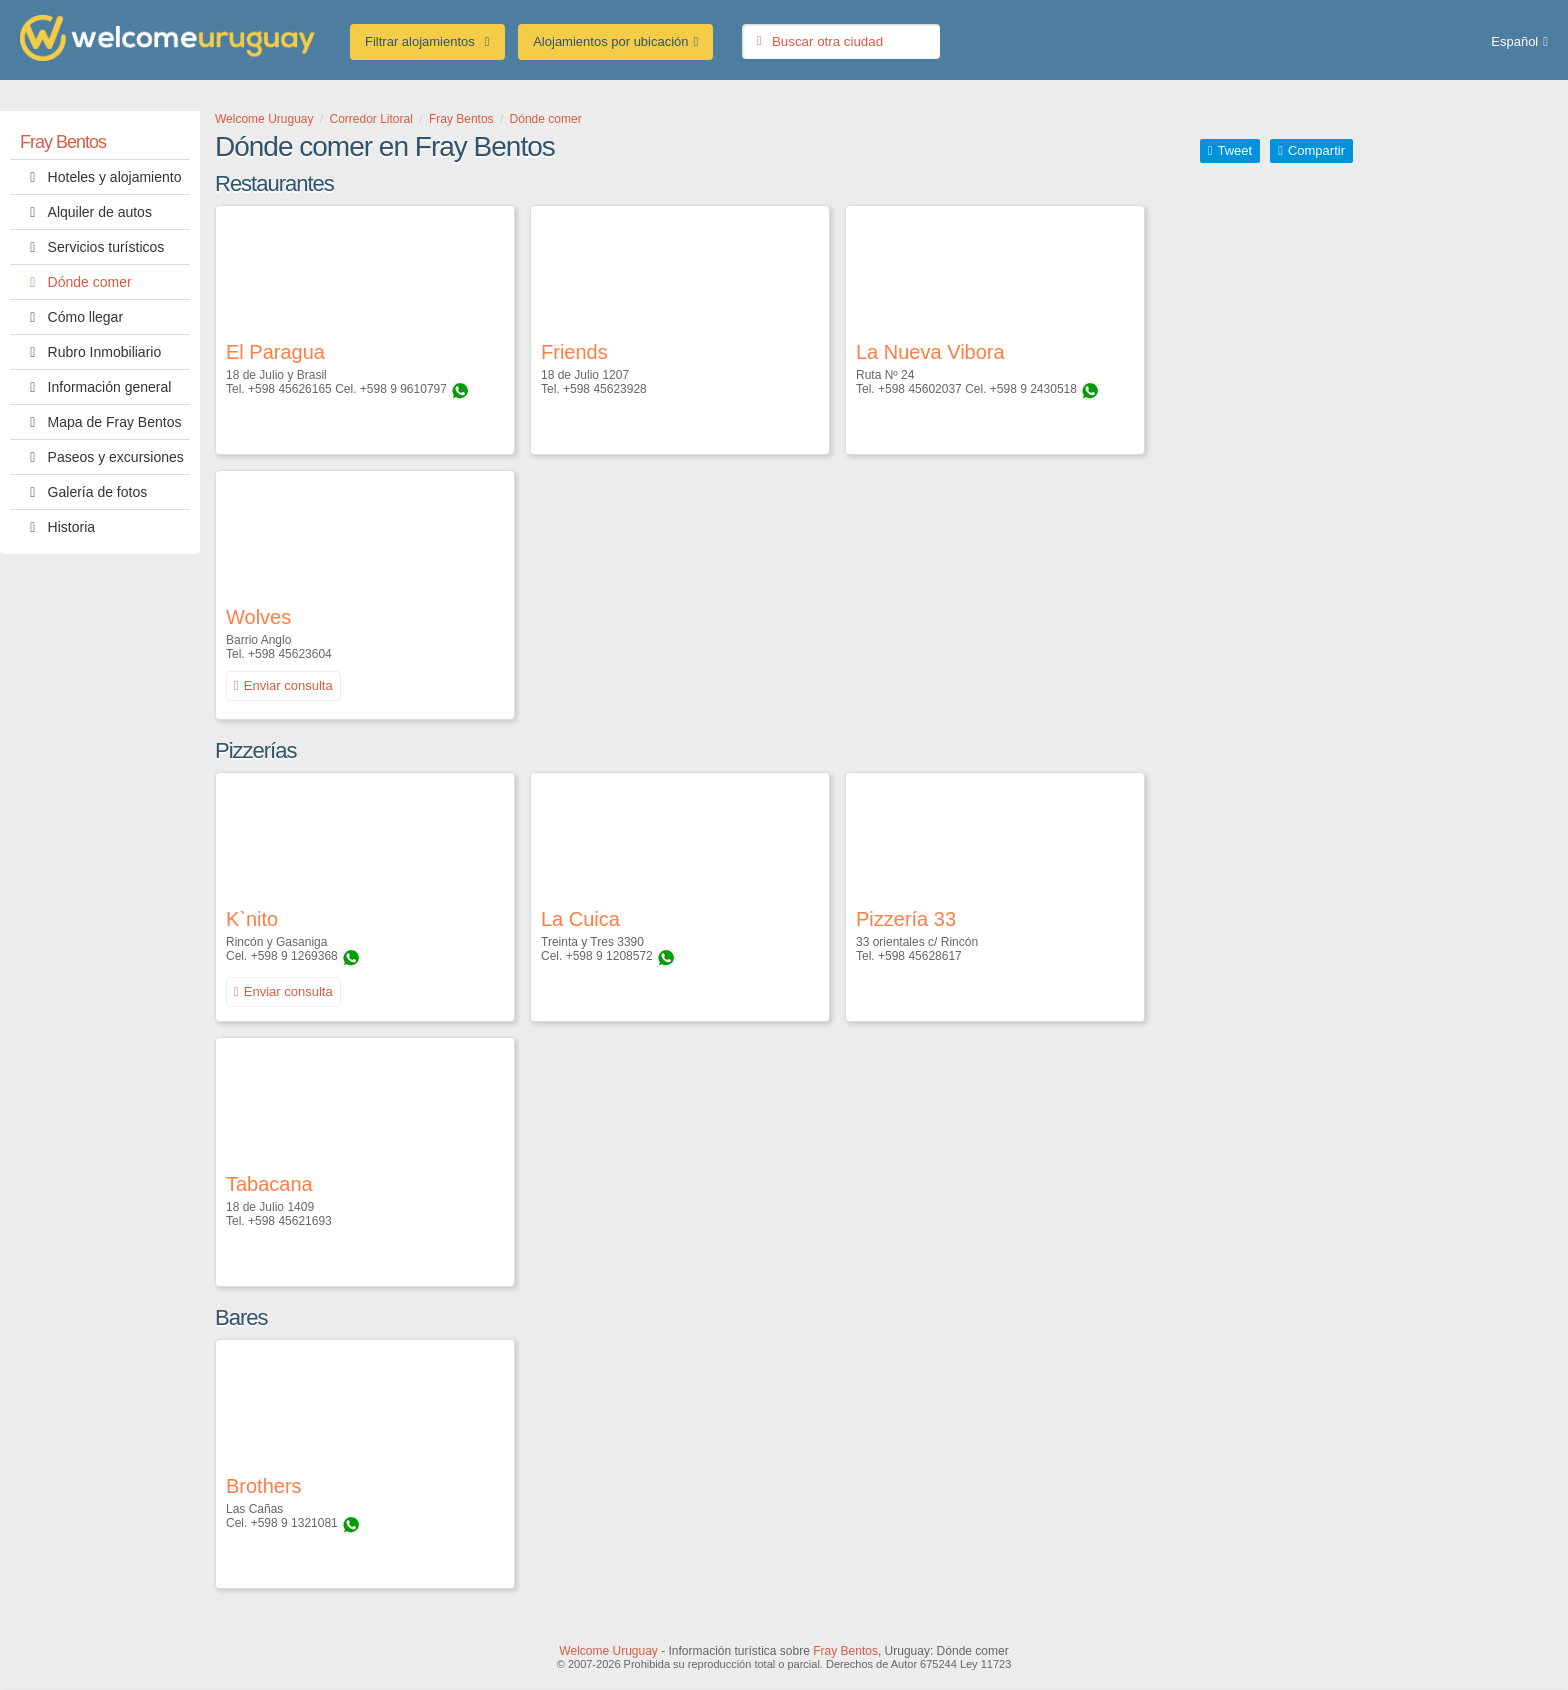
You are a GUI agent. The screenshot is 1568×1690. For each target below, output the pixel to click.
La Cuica (580, 919)
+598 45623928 (605, 389)
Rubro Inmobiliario (90, 352)
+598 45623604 (290, 654)
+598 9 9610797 (403, 389)
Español (1514, 41)
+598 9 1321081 (294, 1523)
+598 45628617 (920, 956)
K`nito (252, 919)
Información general (95, 387)
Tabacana (269, 1184)
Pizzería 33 (906, 919)
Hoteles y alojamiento (100, 177)
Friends (574, 352)
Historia (57, 527)
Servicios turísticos (92, 247)
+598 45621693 (290, 1221)
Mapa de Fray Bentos (100, 422)
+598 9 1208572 (609, 956)
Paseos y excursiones (102, 457)
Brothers (264, 1486)
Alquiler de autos (86, 212)
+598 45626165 (290, 389)
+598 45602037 (920, 389)
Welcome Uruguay (608, 1651)
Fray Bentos (63, 142)
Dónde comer (76, 282)
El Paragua (275, 352)
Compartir (1316, 150)
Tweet (1234, 150)
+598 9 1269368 (294, 956)
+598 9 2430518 (1033, 389)
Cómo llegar (71, 317)
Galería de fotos (83, 492)
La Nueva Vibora (930, 352)
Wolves (258, 617)
